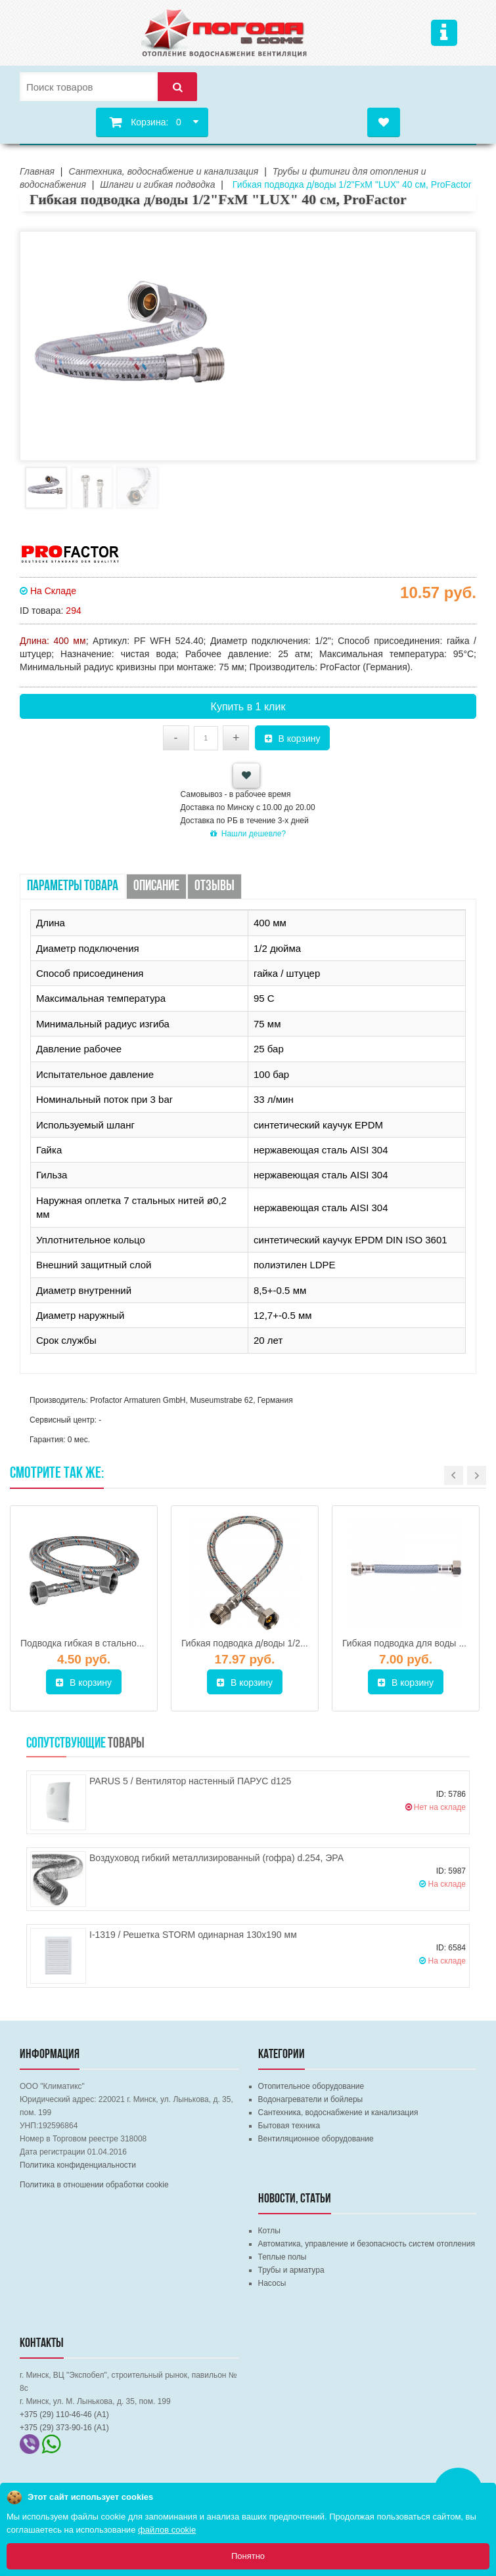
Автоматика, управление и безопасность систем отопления (366, 2243)
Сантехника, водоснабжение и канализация (338, 2112)
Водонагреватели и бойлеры (310, 2099)
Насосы (272, 2283)
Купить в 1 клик (248, 706)
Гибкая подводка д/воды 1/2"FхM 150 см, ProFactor (289, 1643)
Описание (156, 886)
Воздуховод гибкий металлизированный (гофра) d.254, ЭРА (216, 1858)
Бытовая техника (289, 2125)
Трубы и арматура (291, 2270)
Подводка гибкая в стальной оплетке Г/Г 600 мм (123, 1643)
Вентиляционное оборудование (316, 2138)
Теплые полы (282, 2257)
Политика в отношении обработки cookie (94, 2184)
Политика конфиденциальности (78, 2165)
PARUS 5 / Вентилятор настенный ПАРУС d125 (190, 1781)
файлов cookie (167, 2530)
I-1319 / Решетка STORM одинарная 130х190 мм (193, 1934)
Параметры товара (72, 886)
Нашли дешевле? (248, 833)
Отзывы (214, 886)
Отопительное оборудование (311, 2086)
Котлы (269, 2230)
